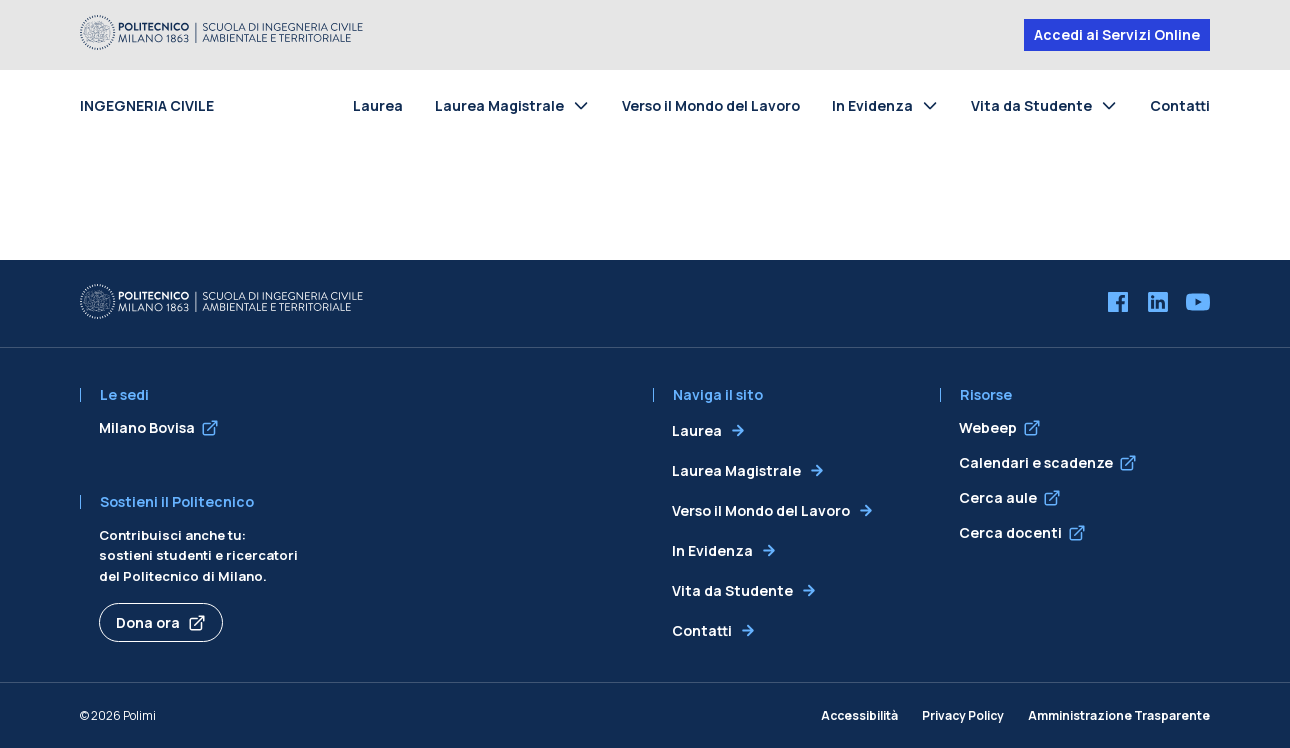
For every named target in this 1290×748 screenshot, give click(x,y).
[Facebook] (1118, 304)
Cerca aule (998, 497)
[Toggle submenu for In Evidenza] (934, 105)
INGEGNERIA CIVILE (147, 105)
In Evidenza (872, 105)
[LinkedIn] (1158, 304)
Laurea (378, 105)
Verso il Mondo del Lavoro (711, 105)
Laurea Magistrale (499, 105)
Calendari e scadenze (1036, 462)
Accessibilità (859, 715)
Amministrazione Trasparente (1119, 715)
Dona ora (148, 622)
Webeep (988, 427)
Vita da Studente (1031, 105)
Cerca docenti (1010, 532)
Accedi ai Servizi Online (1117, 34)
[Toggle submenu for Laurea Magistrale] (585, 105)
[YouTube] (1198, 304)
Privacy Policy (963, 715)
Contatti (1180, 105)
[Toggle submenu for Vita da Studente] (1113, 105)
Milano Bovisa (147, 427)
